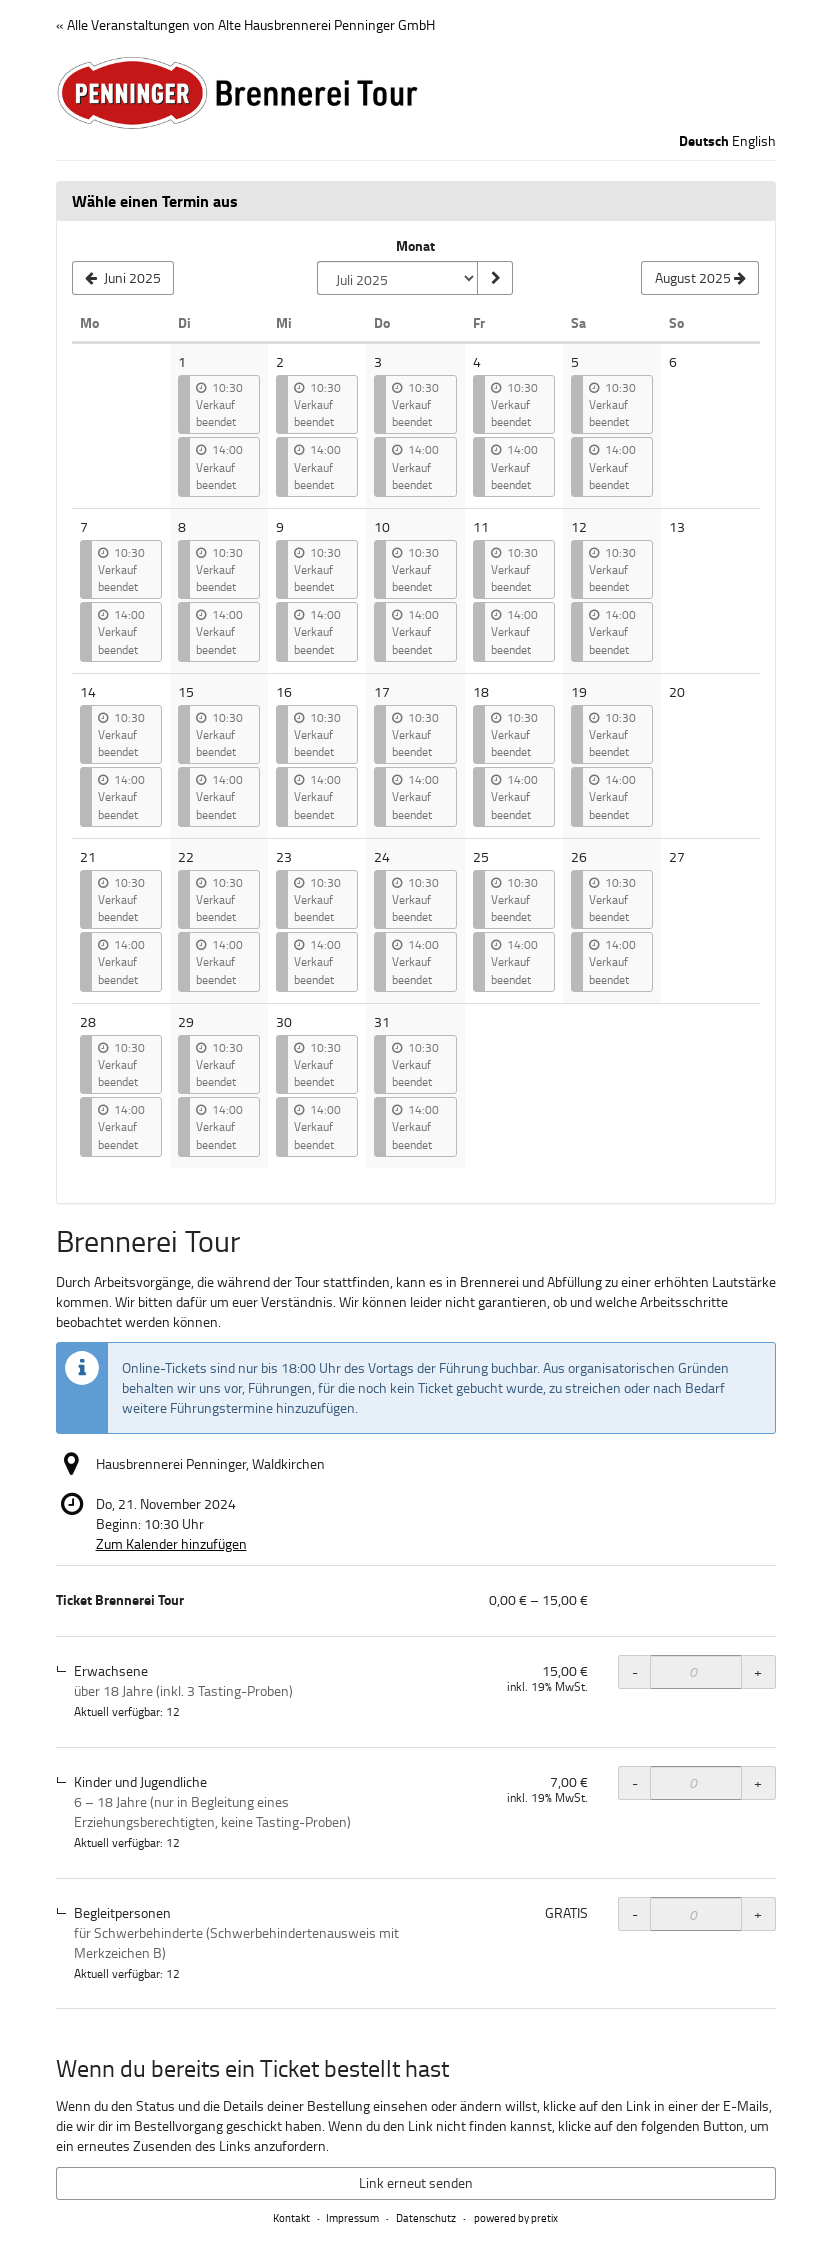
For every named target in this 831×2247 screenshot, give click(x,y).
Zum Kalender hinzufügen (171, 1543)
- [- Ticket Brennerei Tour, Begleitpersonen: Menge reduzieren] (635, 1913)
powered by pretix (516, 2217)
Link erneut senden (416, 2182)
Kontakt (291, 2217)
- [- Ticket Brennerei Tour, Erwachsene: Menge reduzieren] (635, 1671)
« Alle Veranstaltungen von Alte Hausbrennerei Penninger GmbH (245, 24)
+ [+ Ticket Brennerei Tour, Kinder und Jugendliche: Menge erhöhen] (758, 1782)
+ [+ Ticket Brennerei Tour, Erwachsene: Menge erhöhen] (758, 1671)
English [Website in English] (754, 140)
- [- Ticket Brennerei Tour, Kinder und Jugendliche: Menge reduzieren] (635, 1782)
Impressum (352, 2217)
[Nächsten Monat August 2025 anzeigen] (700, 278)
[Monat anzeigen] (495, 278)
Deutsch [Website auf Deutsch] (704, 141)
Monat (415, 246)
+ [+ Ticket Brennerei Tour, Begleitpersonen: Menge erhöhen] (758, 1913)
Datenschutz (426, 2217)
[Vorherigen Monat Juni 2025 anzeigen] (123, 278)
